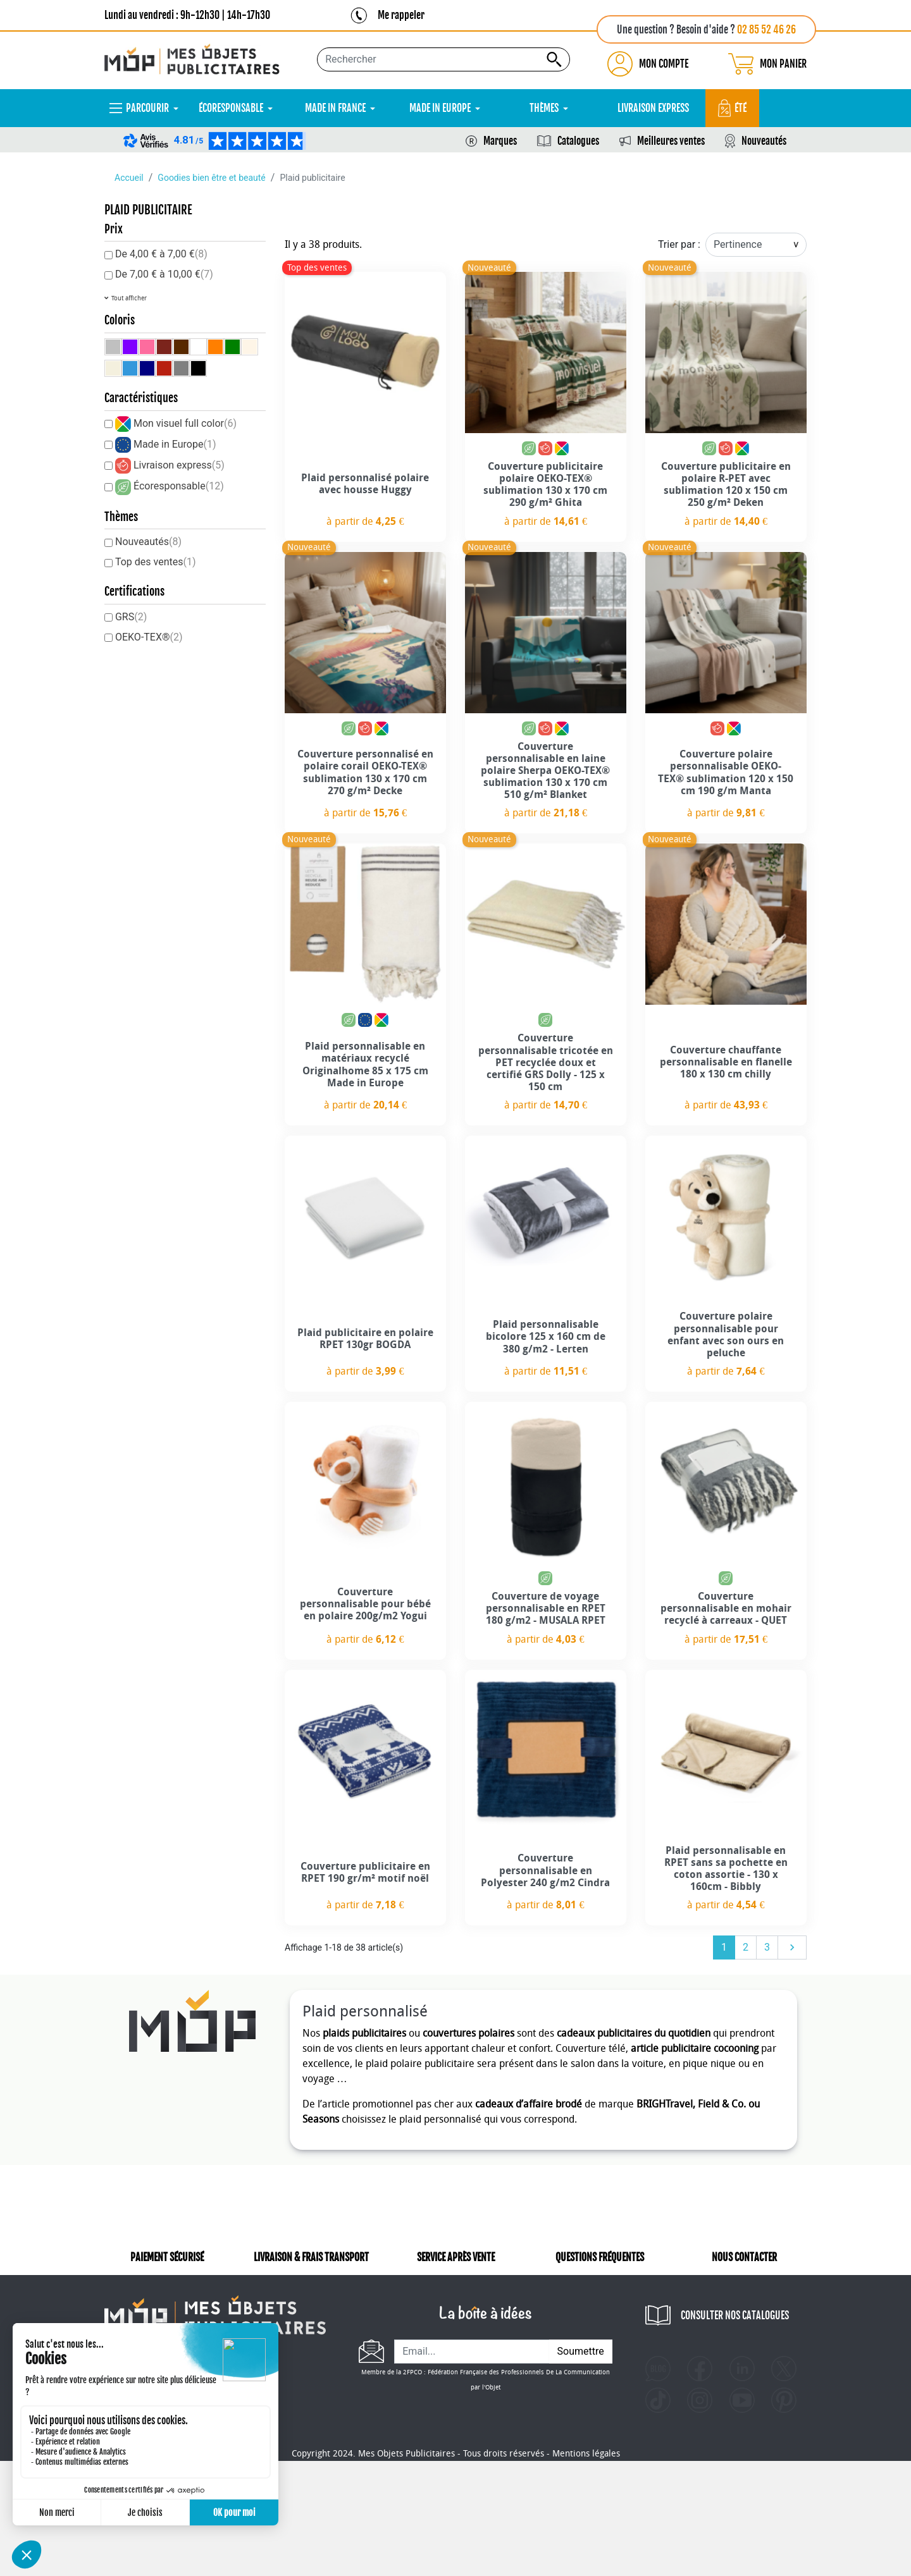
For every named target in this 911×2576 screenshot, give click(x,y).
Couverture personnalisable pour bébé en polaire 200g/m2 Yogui (365, 1604)
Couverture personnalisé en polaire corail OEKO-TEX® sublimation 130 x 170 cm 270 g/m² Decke (365, 772)
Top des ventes (155, 562)
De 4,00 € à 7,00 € (161, 254)
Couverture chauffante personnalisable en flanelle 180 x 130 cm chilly (726, 1062)
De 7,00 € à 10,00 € (164, 274)
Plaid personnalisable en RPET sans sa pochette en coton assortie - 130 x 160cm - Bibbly (726, 1868)
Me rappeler (401, 15)
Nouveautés (763, 141)
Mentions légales (586, 2533)
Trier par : (679, 244)
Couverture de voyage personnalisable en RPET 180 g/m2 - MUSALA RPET (545, 1608)
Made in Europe (174, 444)
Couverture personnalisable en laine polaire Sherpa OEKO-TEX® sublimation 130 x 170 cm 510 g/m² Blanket (545, 770)
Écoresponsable (178, 486)
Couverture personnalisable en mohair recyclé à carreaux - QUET (725, 1608)
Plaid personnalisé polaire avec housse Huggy (365, 484)
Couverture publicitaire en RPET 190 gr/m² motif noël (365, 1872)
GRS (131, 617)
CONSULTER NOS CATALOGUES (735, 2315)
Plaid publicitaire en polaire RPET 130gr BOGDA (365, 1339)
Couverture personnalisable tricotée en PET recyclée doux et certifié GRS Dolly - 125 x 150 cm (545, 1062)
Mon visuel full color (185, 423)
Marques (500, 141)
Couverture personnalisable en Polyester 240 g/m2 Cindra (545, 1870)
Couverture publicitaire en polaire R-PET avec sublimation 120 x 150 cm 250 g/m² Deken (726, 484)
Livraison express (179, 465)
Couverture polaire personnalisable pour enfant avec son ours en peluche (725, 1334)
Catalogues (578, 141)
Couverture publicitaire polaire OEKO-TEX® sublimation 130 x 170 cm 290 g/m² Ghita (545, 484)
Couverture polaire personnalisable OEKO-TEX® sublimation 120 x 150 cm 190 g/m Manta (725, 772)
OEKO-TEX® (149, 637)
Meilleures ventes (671, 141)
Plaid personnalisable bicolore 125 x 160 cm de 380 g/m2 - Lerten (545, 1336)
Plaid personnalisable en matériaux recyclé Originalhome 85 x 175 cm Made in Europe (365, 1064)
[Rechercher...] (443, 59)
